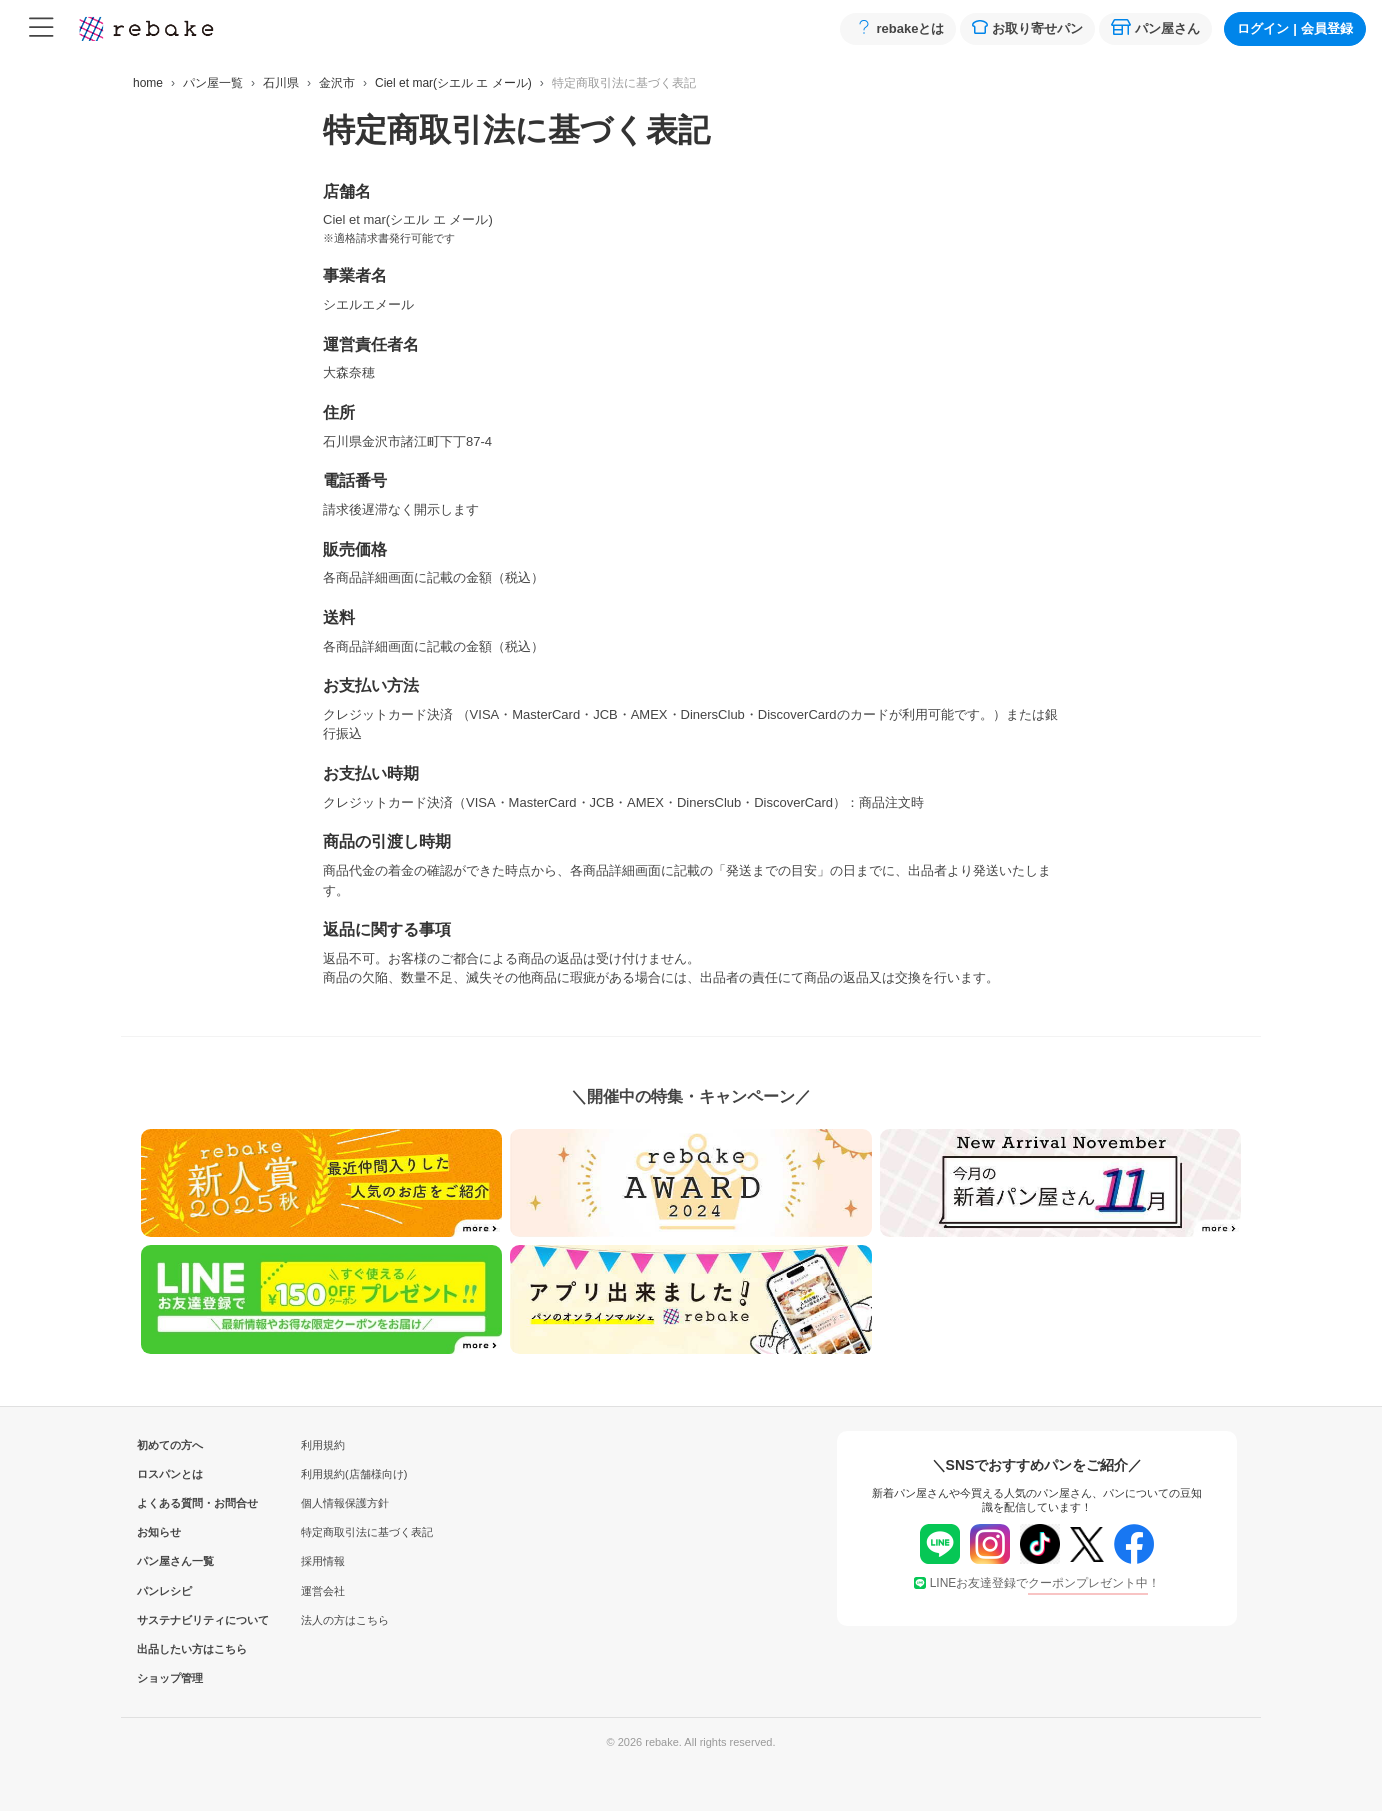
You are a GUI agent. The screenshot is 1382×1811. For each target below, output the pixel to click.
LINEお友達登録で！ (1037, 1583)
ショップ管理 (170, 1678)
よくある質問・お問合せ (170, 1503)
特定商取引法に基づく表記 (367, 1532)
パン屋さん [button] (1155, 27)
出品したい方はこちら (170, 1649)
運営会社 (323, 1591)
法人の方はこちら (345, 1620)
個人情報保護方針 (345, 1503)
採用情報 (323, 1561)
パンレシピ (164, 1591)
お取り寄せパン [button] (1027, 27)
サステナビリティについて (170, 1620)
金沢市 (337, 83)
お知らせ (159, 1532)
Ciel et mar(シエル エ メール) (453, 83)
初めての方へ (170, 1445)
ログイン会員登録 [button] (1295, 28)
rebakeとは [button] (898, 27)
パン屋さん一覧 (170, 1561)
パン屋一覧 (213, 83)
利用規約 (323, 1445)
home (148, 83)
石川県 (281, 83)
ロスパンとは (170, 1474)
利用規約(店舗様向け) (354, 1474)
